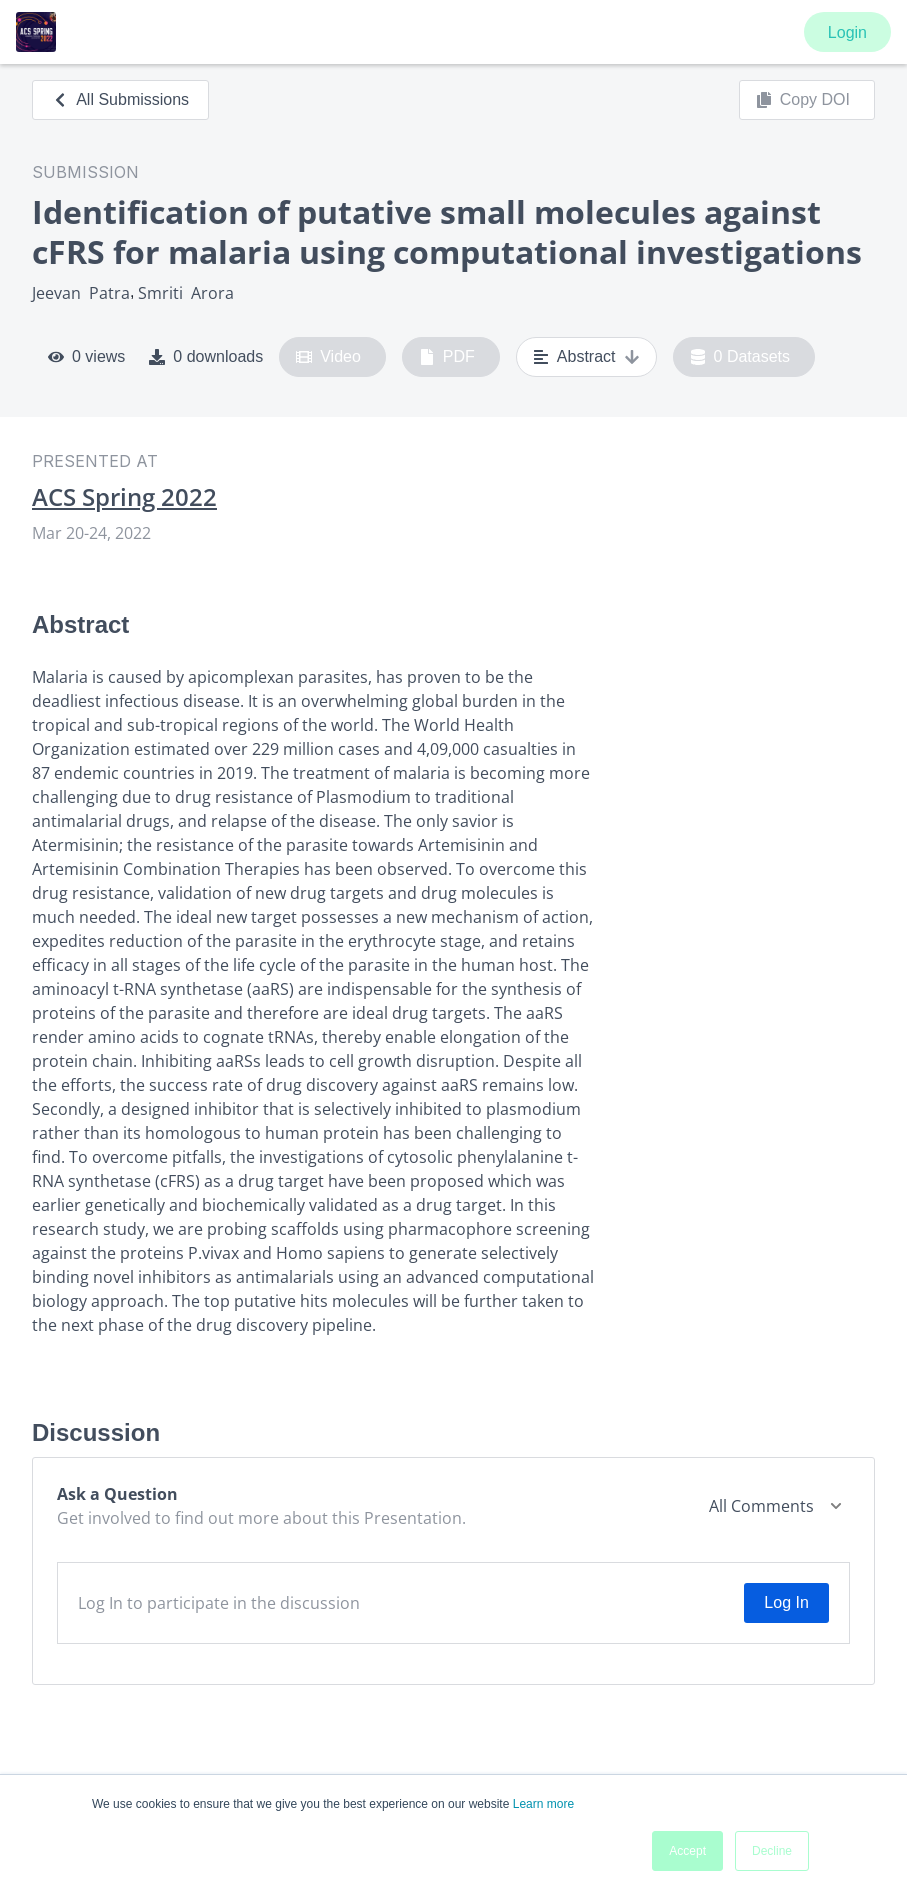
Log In (786, 1602)
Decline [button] (772, 1851)
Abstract (586, 357)
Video (328, 357)
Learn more (543, 1804)
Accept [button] (687, 1851)
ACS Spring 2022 (124, 497)
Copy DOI (803, 100)
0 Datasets (740, 357)
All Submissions (120, 99)
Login (847, 32)
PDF (447, 357)
